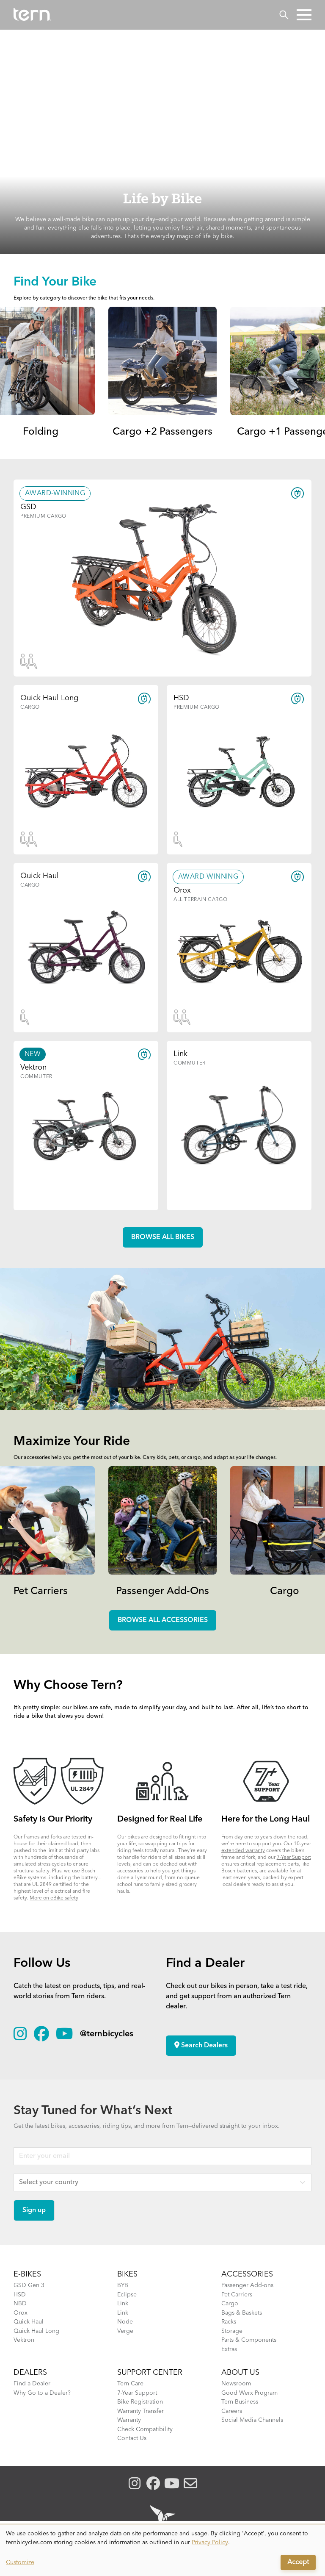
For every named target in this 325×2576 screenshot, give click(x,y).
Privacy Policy (210, 2542)
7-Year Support (294, 1857)
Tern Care (130, 2384)
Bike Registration (140, 2402)
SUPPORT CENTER (149, 2372)
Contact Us (131, 2438)
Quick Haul (29, 2322)
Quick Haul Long (36, 2331)
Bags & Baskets (241, 2313)
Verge (125, 2331)
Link (122, 2304)
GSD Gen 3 (29, 2285)
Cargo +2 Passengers (162, 432)
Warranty (129, 2420)
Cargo (284, 1591)
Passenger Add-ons (247, 2285)
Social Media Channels (252, 2420)
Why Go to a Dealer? (42, 2393)
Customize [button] (20, 2562)
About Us (240, 2372)
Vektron (24, 2340)
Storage (231, 2331)
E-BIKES (27, 2274)
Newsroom (236, 2384)
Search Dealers (201, 2045)
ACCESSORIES (247, 2274)
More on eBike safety (54, 1898)
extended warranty (243, 1850)
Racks (228, 2322)
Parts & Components (248, 2340)
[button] (304, 14)
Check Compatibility (145, 2429)
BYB (122, 2285)
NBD (20, 2304)
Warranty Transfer (140, 2411)
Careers (231, 2411)
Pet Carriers (41, 1591)
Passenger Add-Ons (162, 1591)
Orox (21, 2313)
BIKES (127, 2274)
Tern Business (239, 2402)
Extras (229, 2349)
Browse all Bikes (162, 1237)
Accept (298, 2562)
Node (125, 2322)
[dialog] (162, 2550)
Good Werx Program (249, 2393)
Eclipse (127, 2295)
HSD (20, 2295)
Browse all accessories (163, 1620)
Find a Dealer (32, 2384)
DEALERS (30, 2372)
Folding (40, 432)
